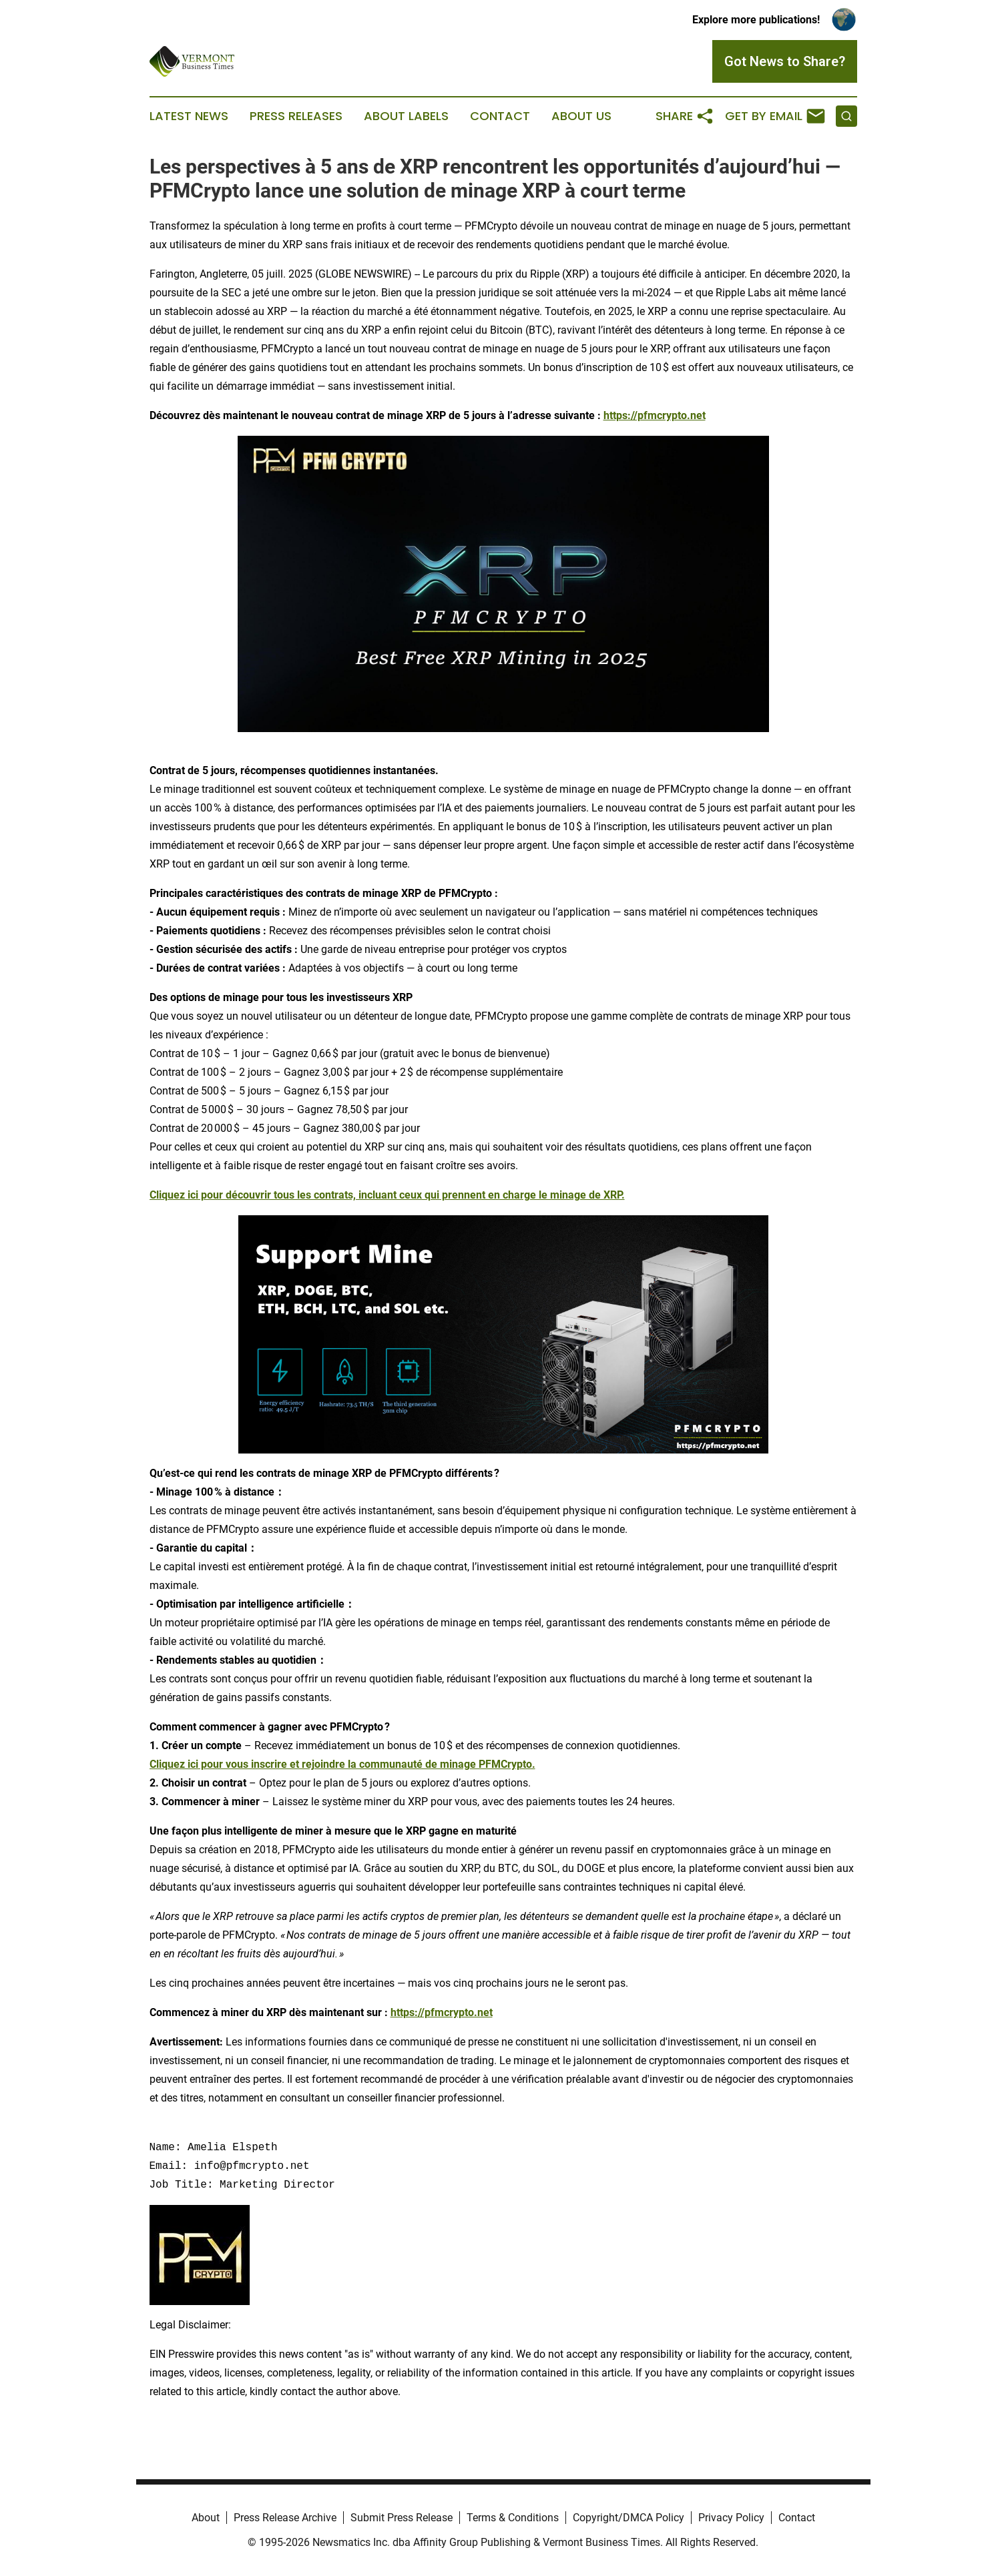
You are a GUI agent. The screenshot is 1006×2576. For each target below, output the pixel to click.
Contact (500, 116)
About (206, 2517)
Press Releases (296, 116)
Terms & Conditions (513, 2517)
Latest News (189, 116)
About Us (581, 116)
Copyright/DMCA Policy (628, 2517)
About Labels (406, 116)
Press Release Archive (285, 2517)
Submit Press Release (401, 2517)
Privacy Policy (731, 2517)
